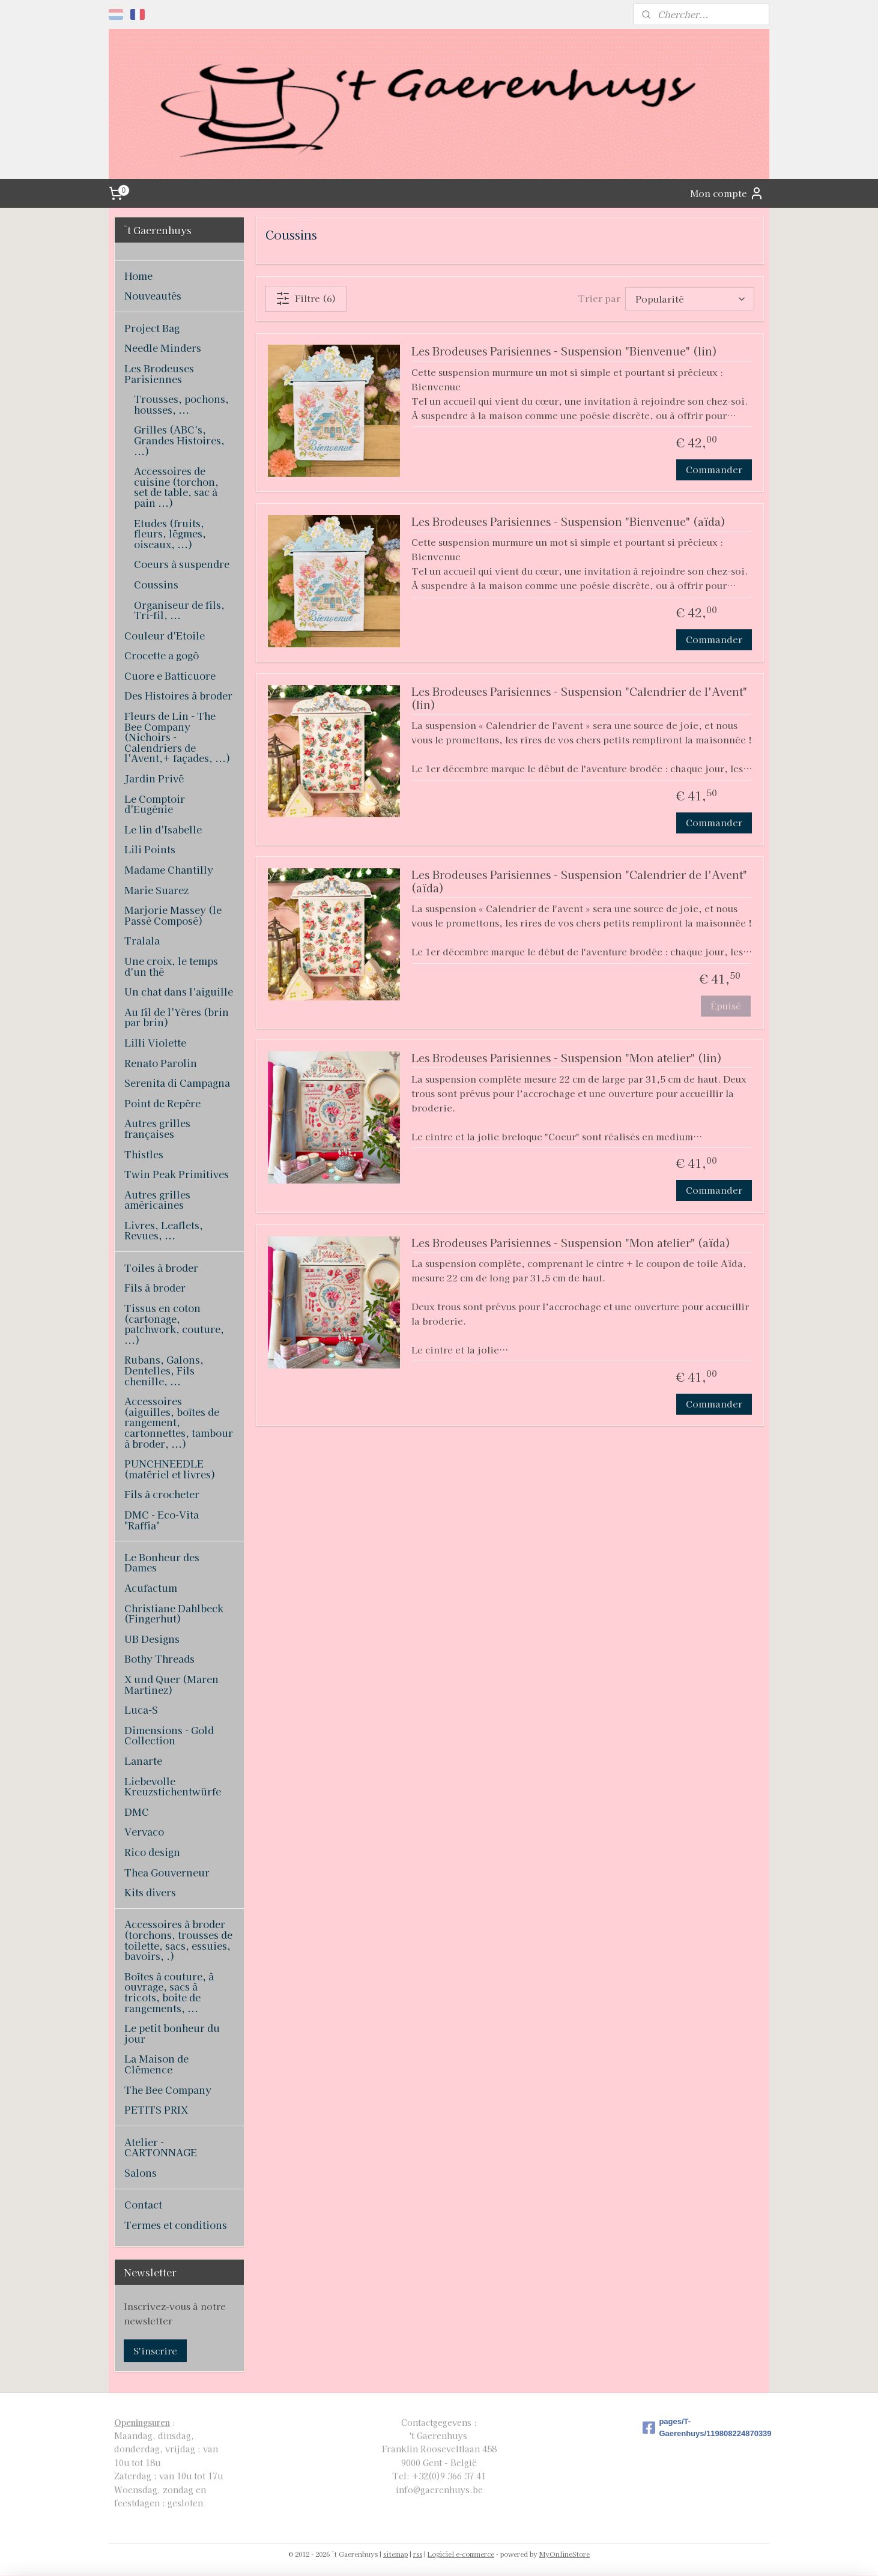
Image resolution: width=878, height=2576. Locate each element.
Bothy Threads (159, 1658)
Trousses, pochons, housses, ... (181, 404)
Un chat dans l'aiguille (178, 991)
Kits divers (150, 1892)
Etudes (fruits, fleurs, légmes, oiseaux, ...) (170, 533)
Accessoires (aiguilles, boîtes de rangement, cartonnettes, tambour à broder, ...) (178, 1422)
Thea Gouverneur (167, 1872)
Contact (143, 2204)
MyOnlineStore (564, 2554)
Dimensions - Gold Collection (169, 1735)
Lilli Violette (155, 1042)
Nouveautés (152, 295)
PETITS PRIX (156, 2109)
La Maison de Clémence (156, 2063)
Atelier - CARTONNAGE (160, 2147)
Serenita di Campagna (177, 1082)
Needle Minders (162, 347)
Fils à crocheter (161, 1494)
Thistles (143, 1154)
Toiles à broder (161, 1267)
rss (417, 2554)
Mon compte (727, 193)
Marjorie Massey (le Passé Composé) (173, 915)
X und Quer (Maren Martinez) (171, 1684)
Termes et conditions (175, 2225)
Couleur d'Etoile (164, 635)
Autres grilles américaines (157, 1199)
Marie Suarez (156, 890)
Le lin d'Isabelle (163, 829)
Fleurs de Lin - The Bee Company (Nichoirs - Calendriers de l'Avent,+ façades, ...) (177, 737)
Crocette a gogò (161, 655)
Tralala (142, 940)
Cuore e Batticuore (170, 675)
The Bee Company (167, 2089)
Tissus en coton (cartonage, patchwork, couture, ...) (174, 1324)
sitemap (395, 2554)
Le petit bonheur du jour (172, 2033)
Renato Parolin (160, 1063)
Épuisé (725, 1005)
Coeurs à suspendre (181, 564)
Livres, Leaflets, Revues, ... (163, 1230)
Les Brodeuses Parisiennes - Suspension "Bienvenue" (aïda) (568, 522)
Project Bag (152, 328)
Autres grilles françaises (157, 1128)
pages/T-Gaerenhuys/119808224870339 (703, 2427)
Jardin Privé (154, 778)
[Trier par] (690, 299)
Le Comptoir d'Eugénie (154, 804)
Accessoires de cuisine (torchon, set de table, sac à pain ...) (176, 487)
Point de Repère (162, 1103)
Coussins (156, 584)
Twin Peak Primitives (176, 1174)
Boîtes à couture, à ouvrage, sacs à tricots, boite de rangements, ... (169, 1992)
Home (138, 275)
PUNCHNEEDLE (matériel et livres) (170, 1468)
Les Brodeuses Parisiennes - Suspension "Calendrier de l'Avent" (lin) (579, 698)
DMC (136, 1811)
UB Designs (152, 1638)
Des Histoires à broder (178, 695)
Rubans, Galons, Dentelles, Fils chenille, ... (164, 1370)
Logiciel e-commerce (461, 2554)
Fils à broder (155, 1287)
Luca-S (141, 1709)
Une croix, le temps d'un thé (171, 966)
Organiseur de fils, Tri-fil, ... (179, 610)
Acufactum (150, 1587)
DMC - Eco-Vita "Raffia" (161, 1519)
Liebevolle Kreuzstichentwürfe (172, 1786)
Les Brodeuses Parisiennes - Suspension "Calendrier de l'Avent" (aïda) (579, 881)
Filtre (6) (306, 298)
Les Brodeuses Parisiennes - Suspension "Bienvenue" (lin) (564, 351)
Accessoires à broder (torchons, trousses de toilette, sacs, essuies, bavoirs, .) (178, 1940)
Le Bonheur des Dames (161, 1562)
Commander (714, 469)
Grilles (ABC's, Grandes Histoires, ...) (179, 440)
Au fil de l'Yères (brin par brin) (176, 1017)
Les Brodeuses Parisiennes (159, 373)
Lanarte (143, 1760)
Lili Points (149, 849)
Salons (140, 2172)
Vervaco (144, 1831)
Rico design (152, 1852)
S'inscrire (155, 2350)
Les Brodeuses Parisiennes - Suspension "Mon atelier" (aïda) (570, 1243)
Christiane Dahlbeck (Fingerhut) (173, 1613)
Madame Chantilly (168, 869)
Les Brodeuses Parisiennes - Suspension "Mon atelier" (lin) (566, 1058)
